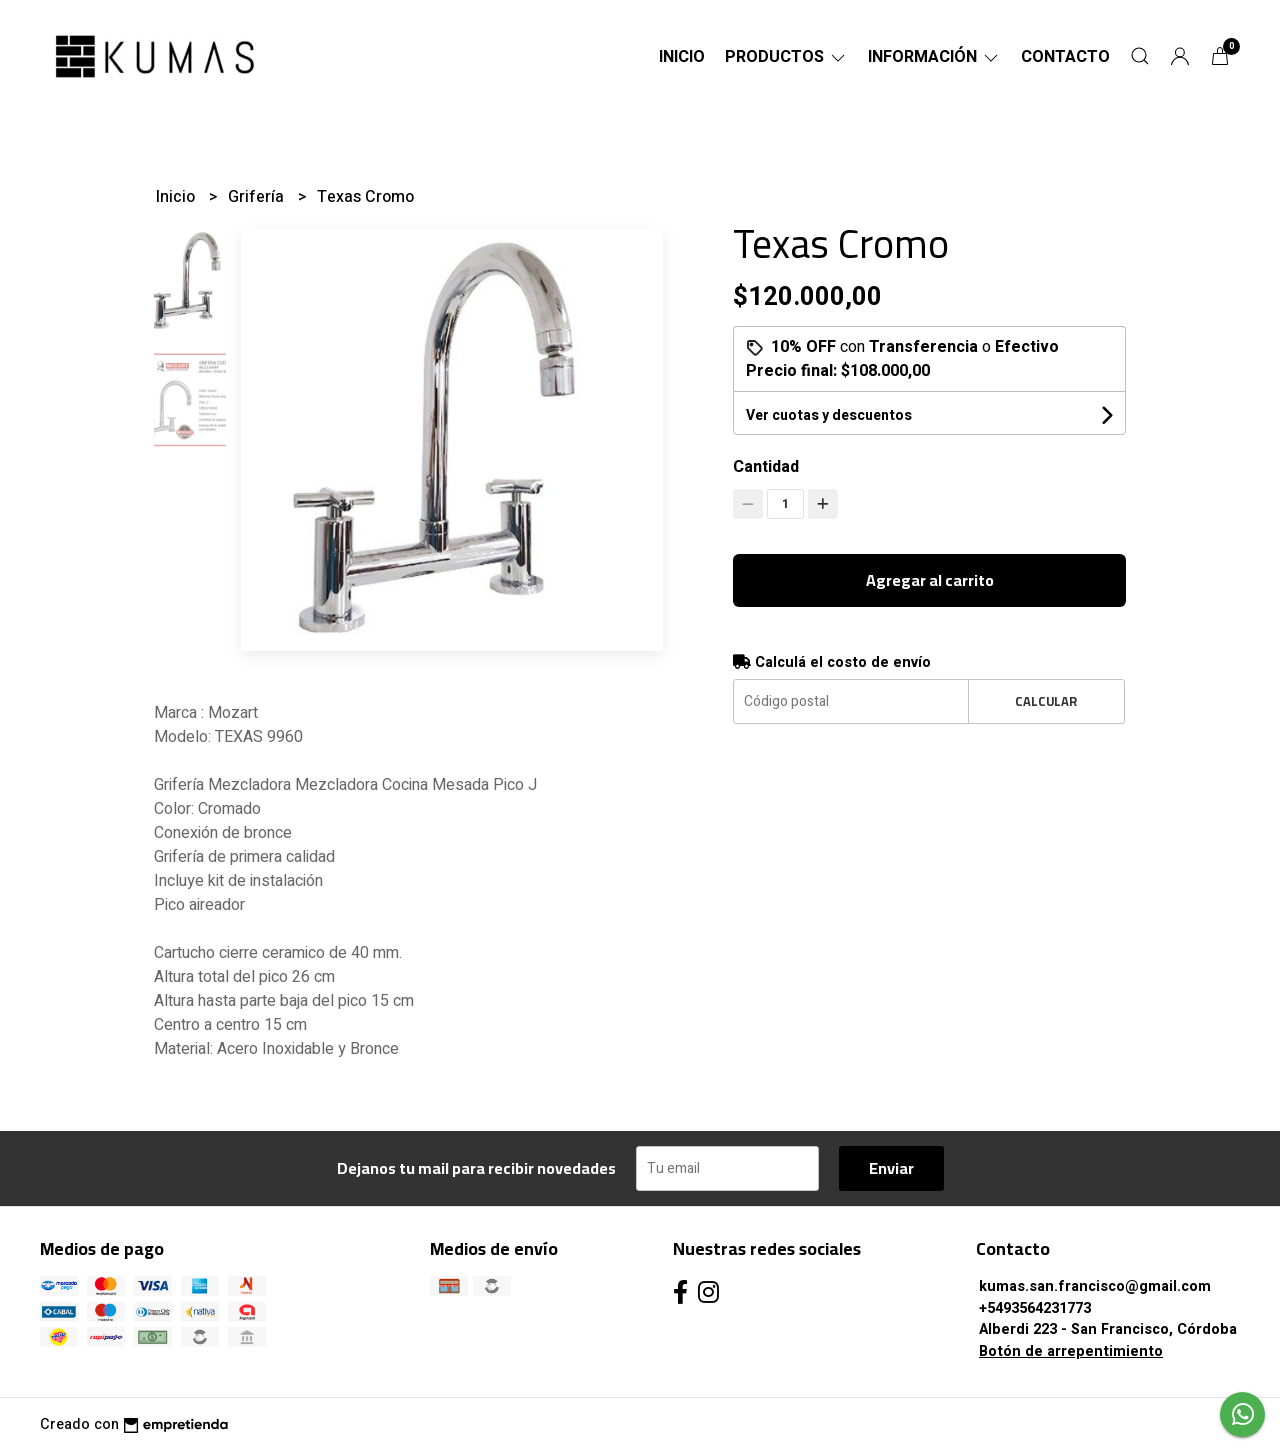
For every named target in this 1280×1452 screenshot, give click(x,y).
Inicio (682, 57)
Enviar (891, 1168)
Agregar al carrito (930, 580)
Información (934, 57)
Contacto (1065, 57)
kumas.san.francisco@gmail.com (1095, 1286)
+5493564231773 (1035, 1308)
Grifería (258, 197)
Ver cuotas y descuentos (829, 415)
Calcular (1046, 701)
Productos (786, 57)
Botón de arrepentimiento (1071, 1351)
